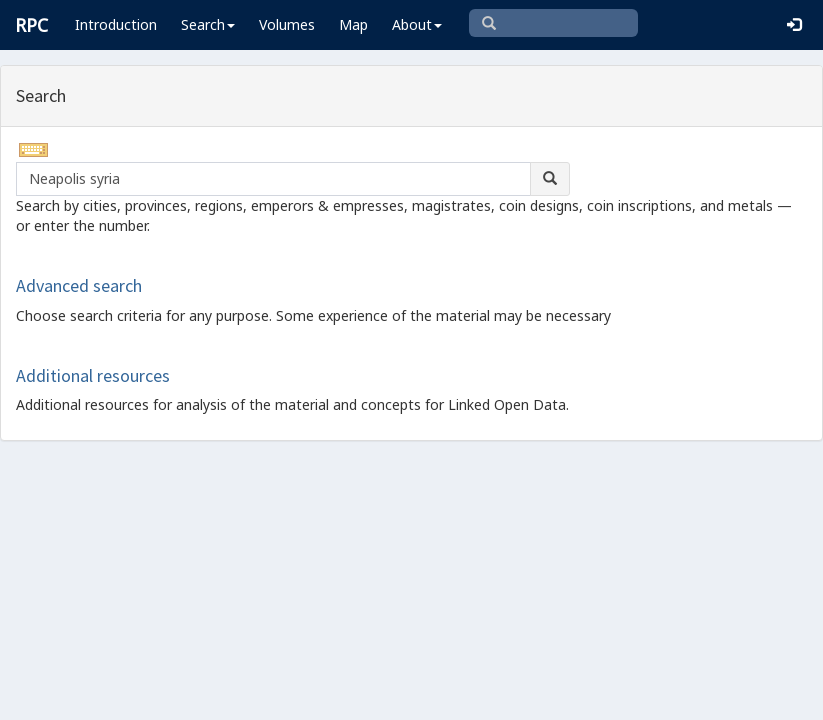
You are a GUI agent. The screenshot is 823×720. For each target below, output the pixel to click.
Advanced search (79, 285)
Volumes (287, 24)
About (417, 24)
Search (208, 24)
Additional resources (93, 375)
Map (353, 24)
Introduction (116, 24)
